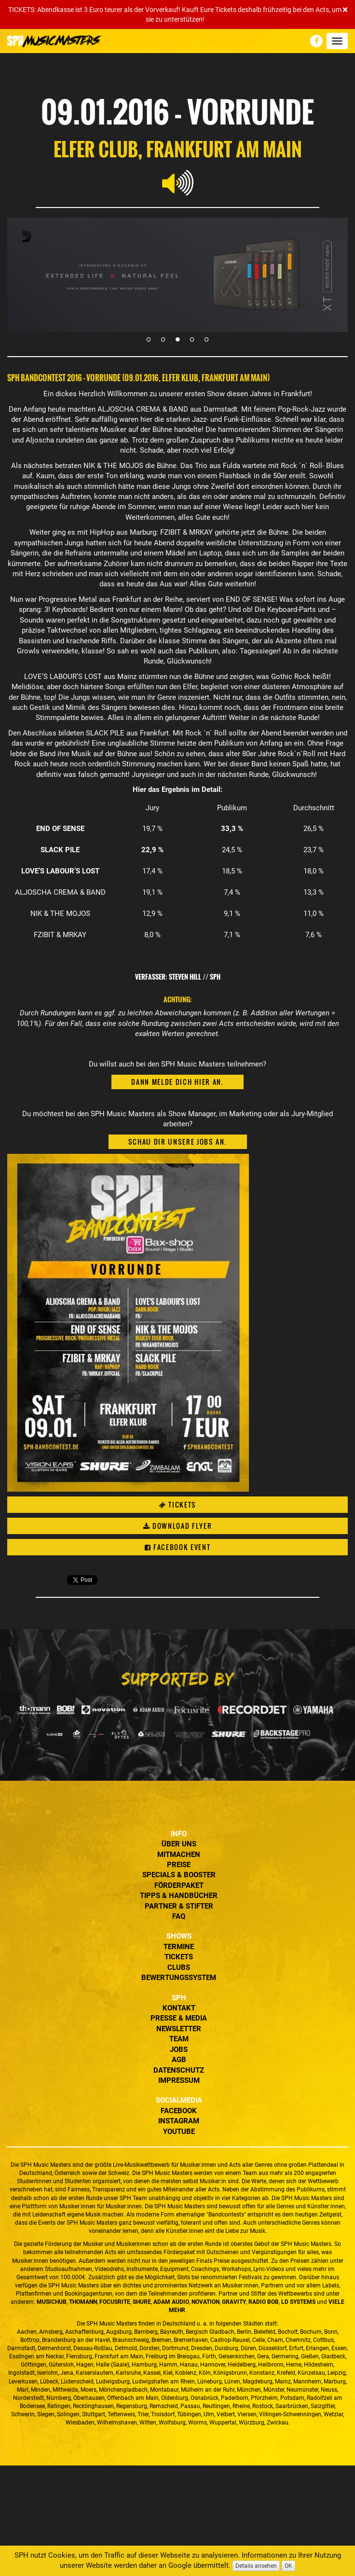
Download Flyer (177, 1526)
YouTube (179, 2131)
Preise (179, 1864)
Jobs (179, 2049)
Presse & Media (178, 2018)
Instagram (178, 2121)
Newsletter (178, 2028)
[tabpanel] (177, 275)
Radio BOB (263, 2302)
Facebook (179, 2110)
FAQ (178, 1916)
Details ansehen (256, 2565)
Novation (205, 2302)
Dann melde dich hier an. (177, 1082)
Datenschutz (178, 2070)
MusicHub (52, 2302)
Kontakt (179, 2008)
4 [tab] (192, 339)
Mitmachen (178, 1854)
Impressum (179, 2080)
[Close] (345, 10)
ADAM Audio (171, 2302)
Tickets (177, 1504)
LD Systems (298, 2302)
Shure (142, 2302)
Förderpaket (179, 1885)
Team (179, 2039)
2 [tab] (163, 339)
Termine (179, 1946)
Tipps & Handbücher (179, 1895)
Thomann (83, 2302)
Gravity (234, 2302)
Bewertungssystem (178, 1977)
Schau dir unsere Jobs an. (177, 1141)
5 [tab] (206, 339)
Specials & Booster (179, 1874)
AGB (179, 2059)
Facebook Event (178, 1547)
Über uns (179, 1844)
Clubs (178, 1967)
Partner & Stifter (179, 1906)
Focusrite (114, 2302)
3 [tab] (177, 339)
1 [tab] (148, 339)
